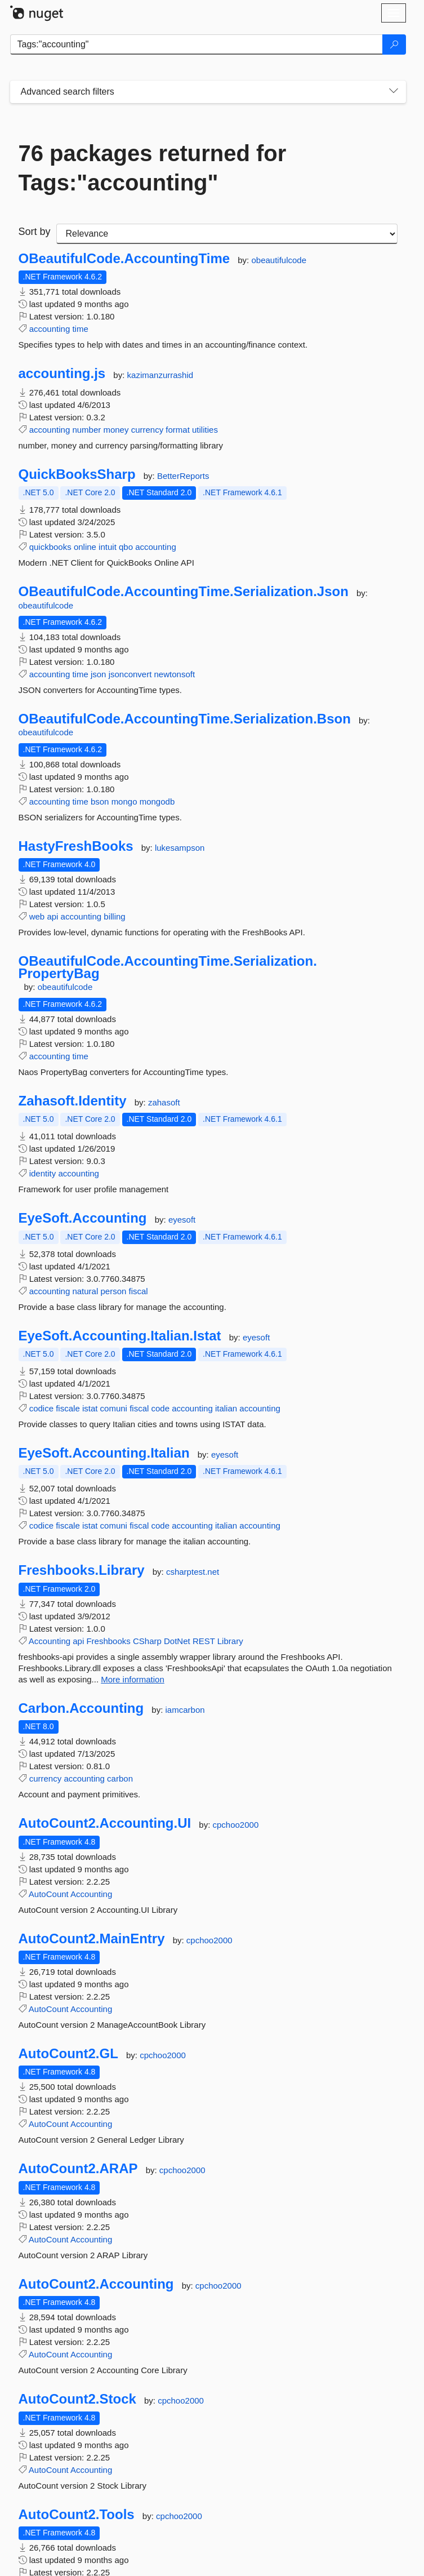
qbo (126, 547)
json (98, 674)
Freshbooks (108, 1641)
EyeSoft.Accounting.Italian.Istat (120, 1336)
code (160, 1408)
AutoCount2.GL (68, 2054)
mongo (124, 801)
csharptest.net (192, 1571)
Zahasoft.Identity (73, 1101)
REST (204, 1641)
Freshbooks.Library (82, 1570)
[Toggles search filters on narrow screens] (393, 92)
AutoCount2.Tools (77, 2514)
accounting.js (62, 373)
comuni (113, 1408)
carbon (120, 1778)
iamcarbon (185, 1710)
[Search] (394, 44)
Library (230, 1641)
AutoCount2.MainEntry (92, 1939)
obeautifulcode (278, 260)
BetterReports (183, 476)
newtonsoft (174, 674)
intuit (108, 547)
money (115, 429)
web (37, 916)
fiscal (138, 1291)
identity (42, 1173)
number (86, 429)
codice (41, 1408)
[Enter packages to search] (196, 44)
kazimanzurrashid (160, 375)
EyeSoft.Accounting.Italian (104, 1453)
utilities (205, 429)
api (52, 916)
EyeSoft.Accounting (83, 1218)
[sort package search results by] (227, 234)
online (85, 547)
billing (114, 916)
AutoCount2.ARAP (78, 2168)
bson (100, 801)
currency (147, 429)
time (80, 329)
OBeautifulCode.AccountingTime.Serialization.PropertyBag (168, 967)
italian (226, 1408)
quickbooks (50, 547)
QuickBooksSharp (77, 474)
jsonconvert (130, 674)
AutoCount (49, 1894)
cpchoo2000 (235, 1824)
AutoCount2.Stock (77, 2399)
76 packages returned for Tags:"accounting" (153, 168)
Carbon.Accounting (81, 1708)
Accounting (49, 1641)
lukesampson (179, 847)
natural (85, 1291)
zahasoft (164, 1102)
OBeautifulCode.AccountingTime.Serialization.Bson (185, 719)
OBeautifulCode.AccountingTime (124, 258)
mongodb (157, 801)
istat (90, 1408)
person (113, 1291)
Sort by (35, 231)
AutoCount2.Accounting (96, 2284)
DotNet (177, 1641)
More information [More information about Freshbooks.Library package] (132, 1679)
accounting (49, 329)
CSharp (147, 1641)
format (178, 429)
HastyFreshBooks (76, 846)
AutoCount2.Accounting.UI (105, 1823)
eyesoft (181, 1219)
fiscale (68, 1408)
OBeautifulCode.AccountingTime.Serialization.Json (184, 591)
